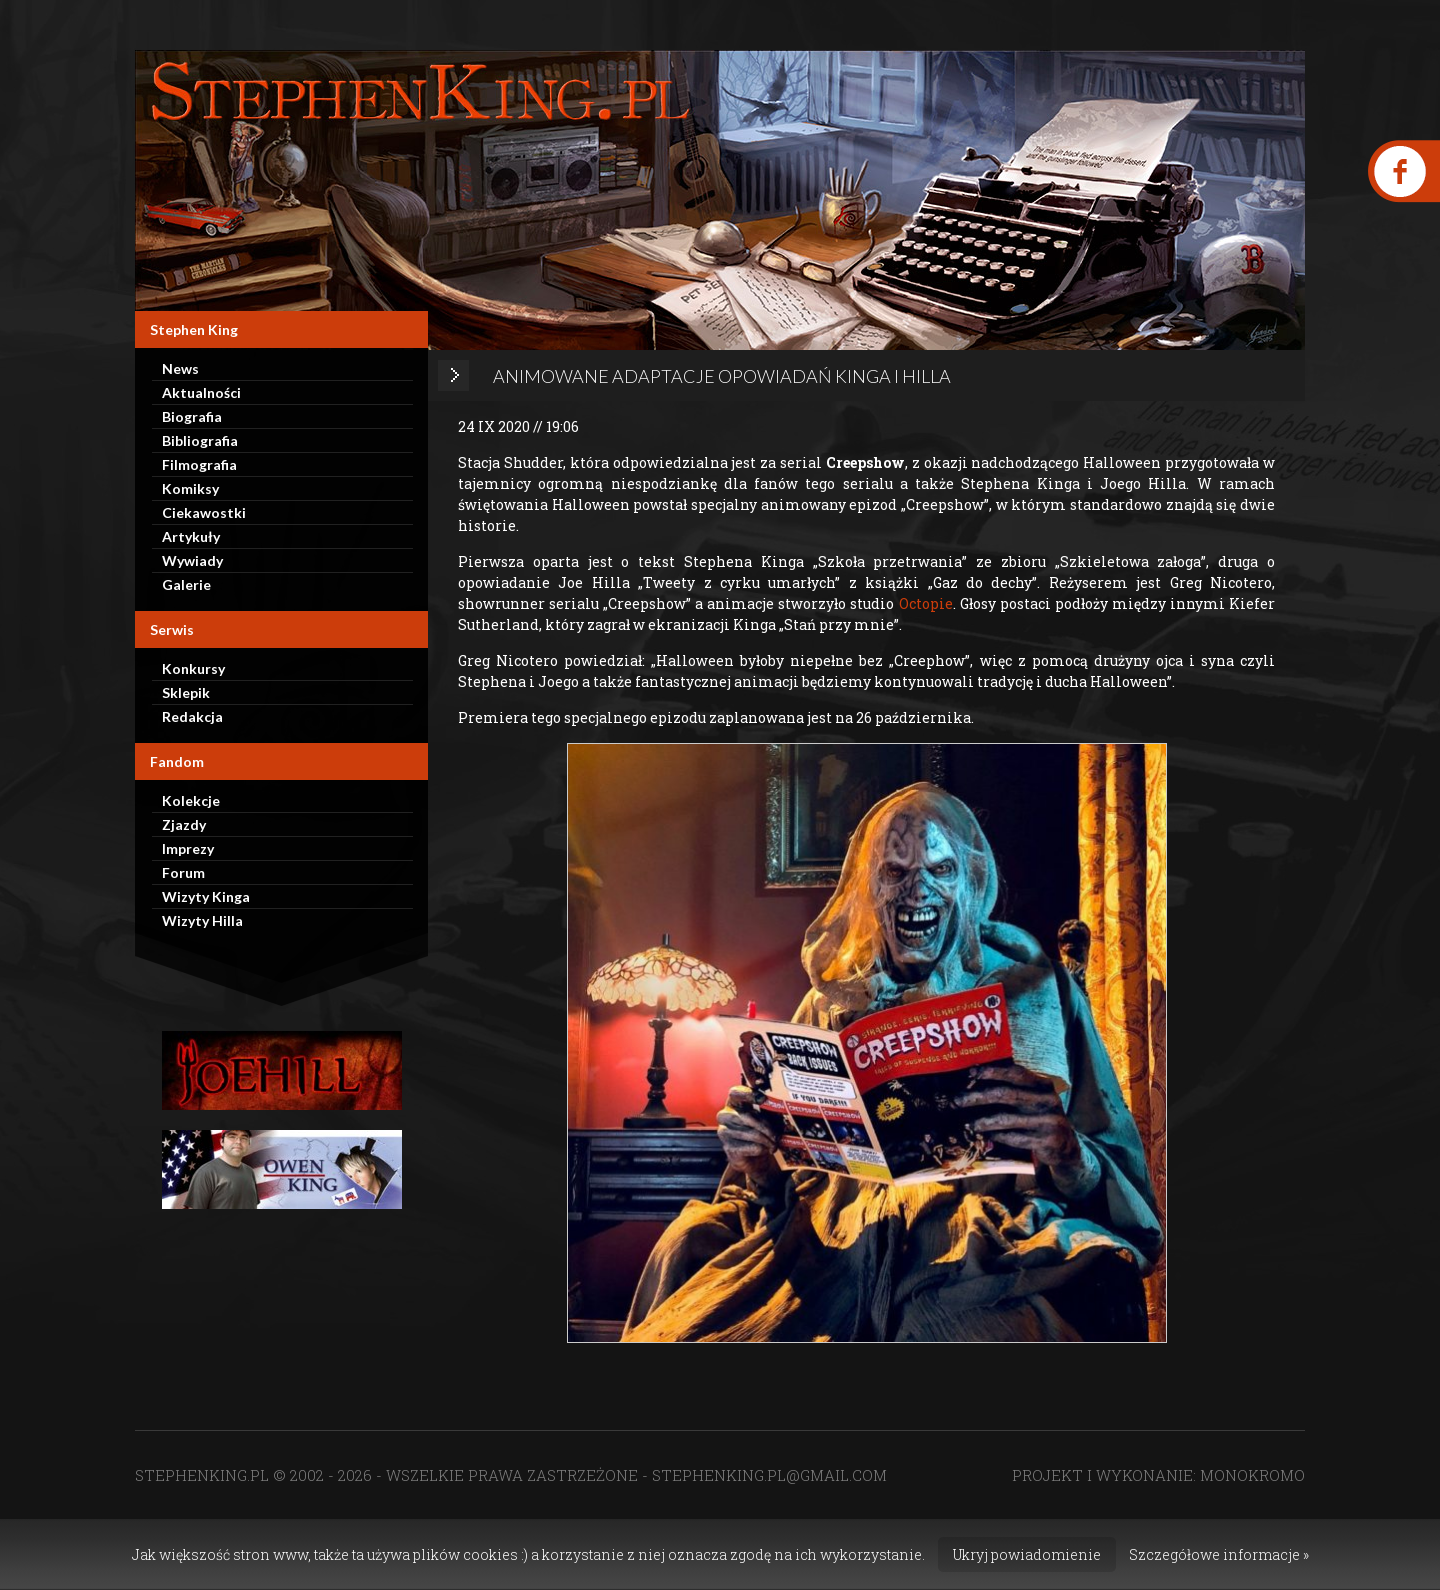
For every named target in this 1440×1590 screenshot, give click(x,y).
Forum (183, 872)
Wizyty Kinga (206, 896)
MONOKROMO (1252, 1475)
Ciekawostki (204, 512)
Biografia (192, 416)
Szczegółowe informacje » (1219, 1554)
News (180, 368)
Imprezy (188, 848)
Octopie (926, 603)
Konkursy (193, 668)
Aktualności (201, 392)
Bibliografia (200, 440)
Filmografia (199, 464)
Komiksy (190, 488)
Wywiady (192, 560)
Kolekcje (191, 800)
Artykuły (191, 536)
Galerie (186, 584)
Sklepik (186, 692)
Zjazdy (184, 824)
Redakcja (192, 716)
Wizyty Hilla (202, 920)
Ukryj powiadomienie (1027, 1554)
